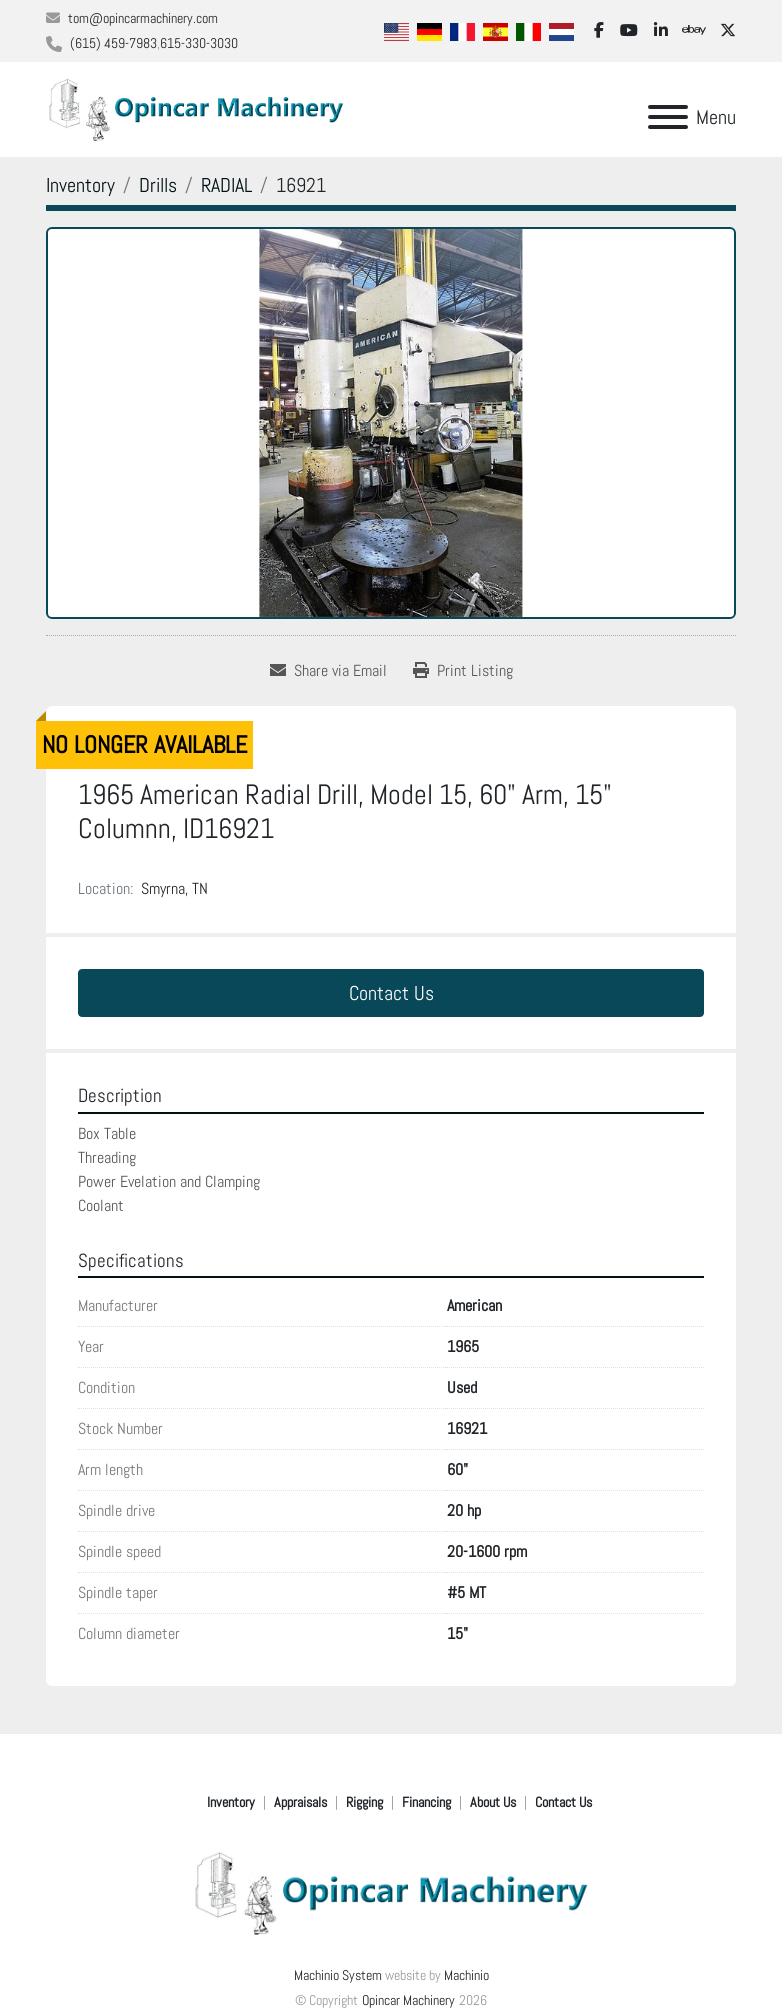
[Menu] (668, 117)
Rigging (364, 1802)
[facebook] (599, 31)
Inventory (231, 1802)
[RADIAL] (226, 185)
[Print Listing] (463, 671)
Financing (426, 1802)
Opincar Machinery (408, 2000)
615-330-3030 (199, 43)
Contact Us (391, 993)
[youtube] (629, 31)
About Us (493, 1802)
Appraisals (300, 1802)
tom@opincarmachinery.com (143, 18)
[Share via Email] (328, 671)
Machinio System (338, 1975)
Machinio (466, 1975)
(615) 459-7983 (113, 43)
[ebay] (694, 31)
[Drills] (158, 185)
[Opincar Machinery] (391, 1892)
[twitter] (728, 31)
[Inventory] (80, 185)
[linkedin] (661, 31)
